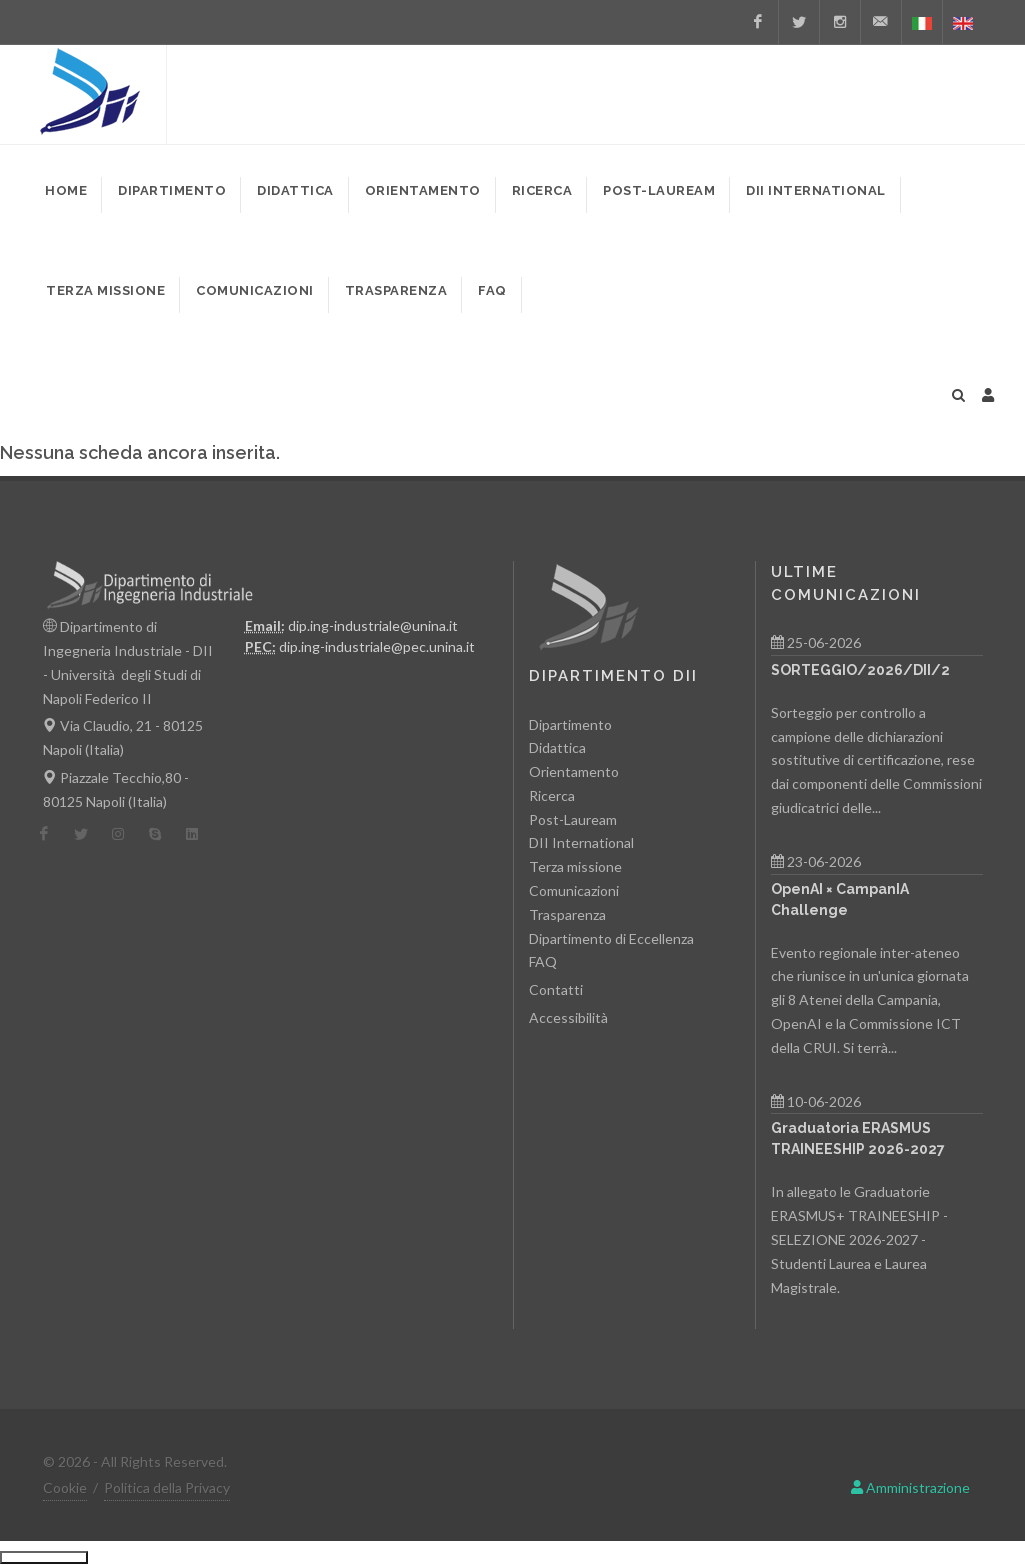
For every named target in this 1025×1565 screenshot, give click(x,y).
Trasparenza (567, 914)
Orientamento (574, 771)
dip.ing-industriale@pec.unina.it (377, 646)
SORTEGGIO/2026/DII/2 (860, 670)
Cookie (65, 1487)
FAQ (543, 961)
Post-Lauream (573, 819)
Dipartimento (570, 724)
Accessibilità (568, 1017)
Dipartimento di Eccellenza (611, 938)
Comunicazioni (574, 890)
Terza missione (575, 866)
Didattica (557, 747)
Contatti (556, 989)
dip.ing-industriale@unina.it (373, 625)
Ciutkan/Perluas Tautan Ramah (44, 1557)
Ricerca (552, 795)
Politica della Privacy (167, 1487)
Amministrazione (910, 1487)
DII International (581, 842)
